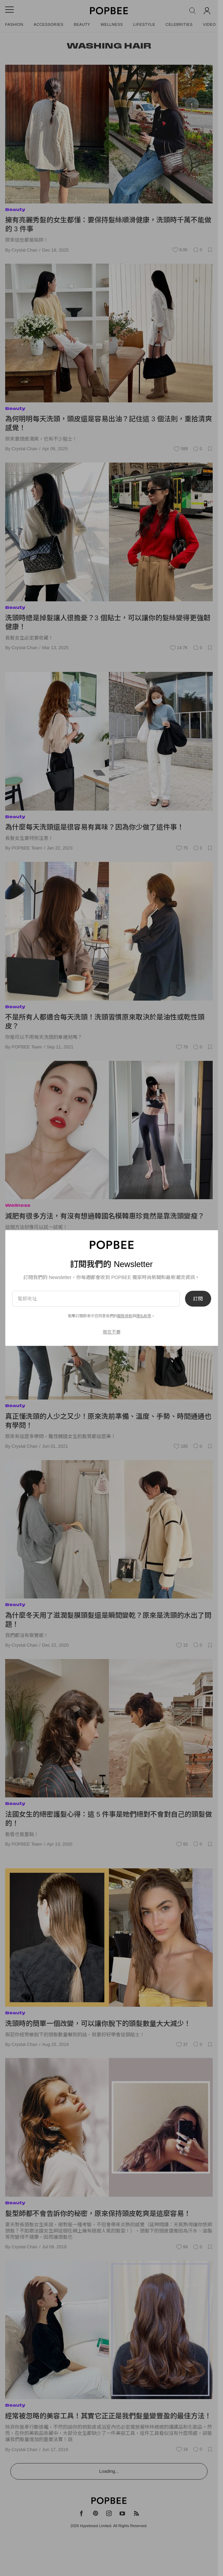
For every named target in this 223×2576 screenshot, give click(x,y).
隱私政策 (143, 1316)
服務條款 (124, 1316)
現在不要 (112, 1331)
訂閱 (198, 1298)
